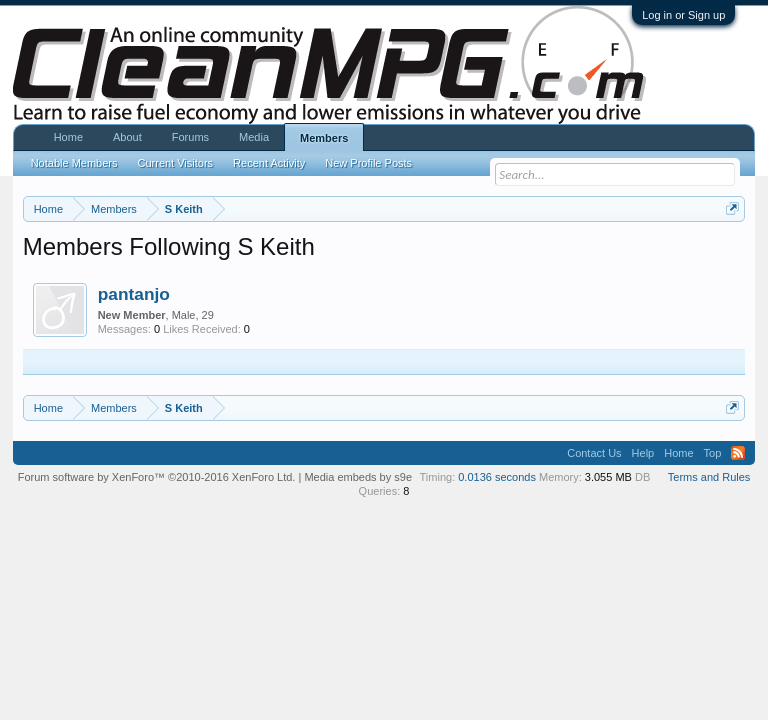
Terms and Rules (709, 477)
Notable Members (74, 163)
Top (713, 453)
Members (324, 138)
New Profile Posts (368, 163)
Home (68, 137)
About (127, 137)
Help (643, 453)
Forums (190, 137)
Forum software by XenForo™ (157, 477)
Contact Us (594, 453)
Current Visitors (176, 163)
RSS (738, 453)
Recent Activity (269, 163)
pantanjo (134, 294)
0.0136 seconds (497, 477)
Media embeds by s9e (358, 477)
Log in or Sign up (683, 15)
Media (254, 137)
